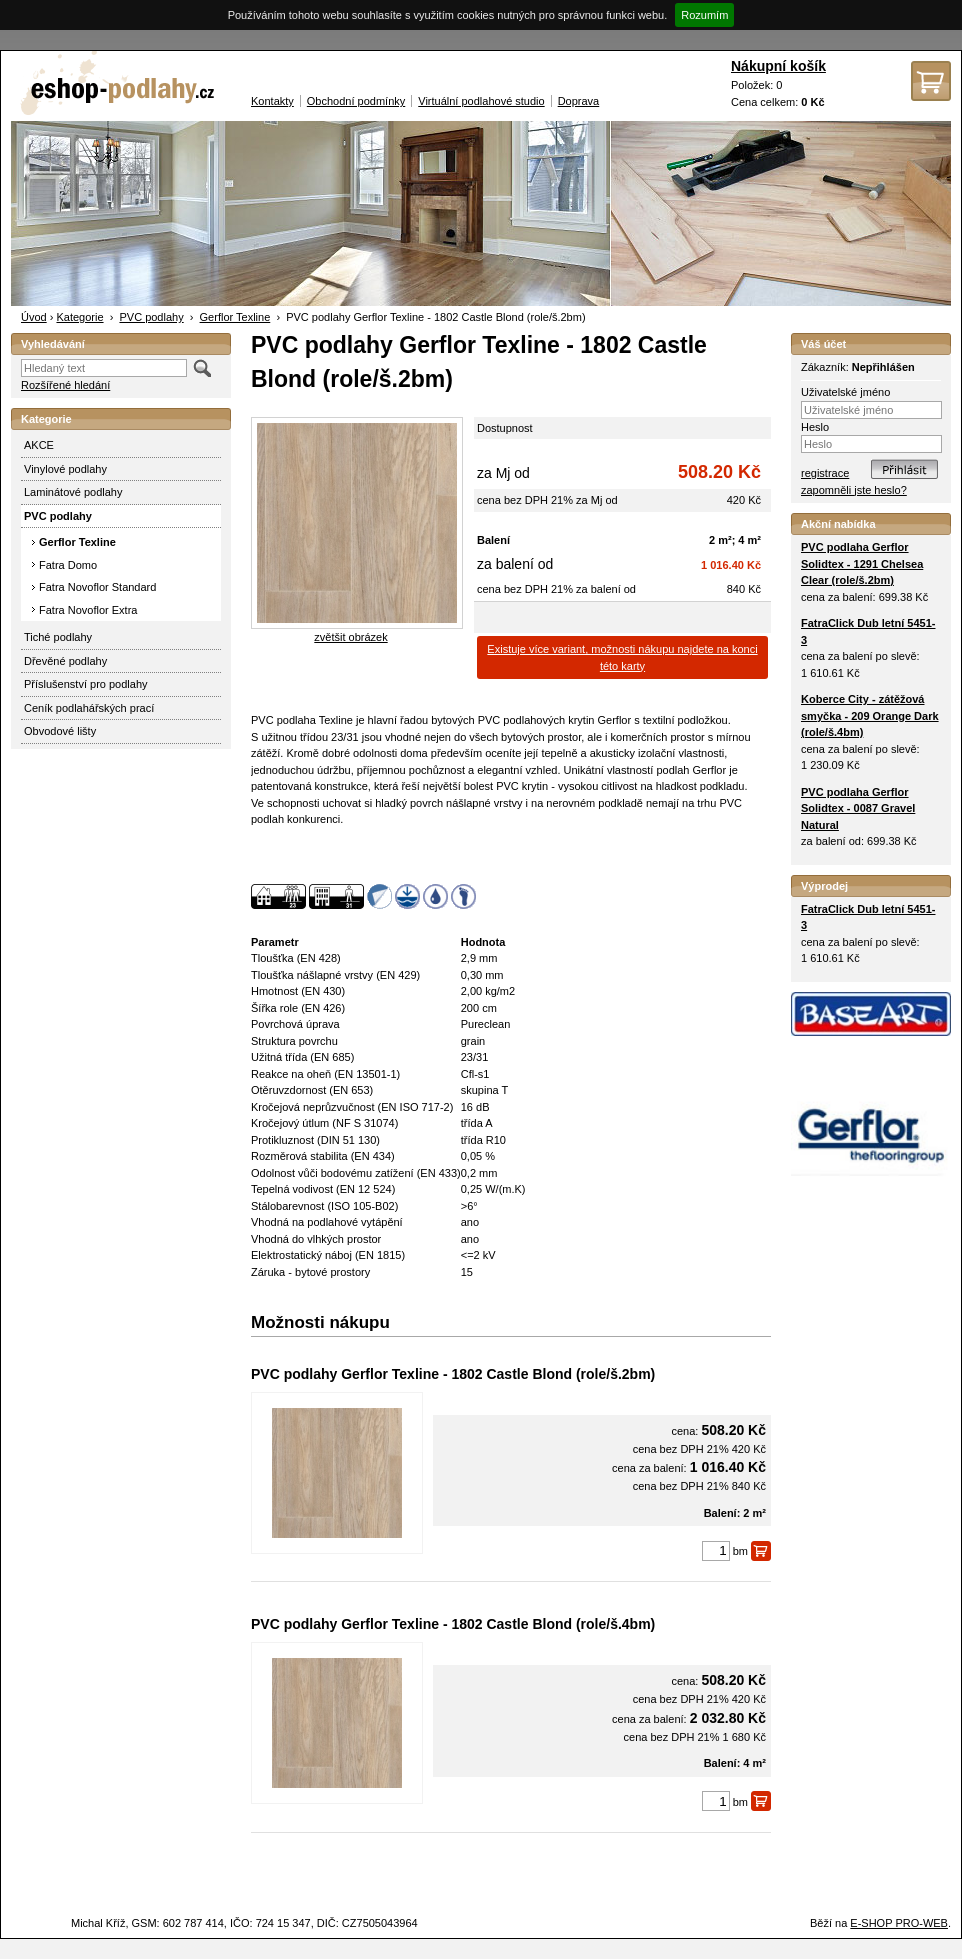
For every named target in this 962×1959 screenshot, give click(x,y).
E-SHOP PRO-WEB (899, 1923)
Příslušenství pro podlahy (86, 684)
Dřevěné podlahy (65, 661)
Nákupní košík (778, 66)
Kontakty (272, 101)
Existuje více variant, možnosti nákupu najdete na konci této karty (622, 657)
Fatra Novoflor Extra (88, 610)
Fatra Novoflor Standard (97, 587)
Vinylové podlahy (65, 469)
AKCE (39, 445)
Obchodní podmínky (356, 101)
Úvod (34, 317)
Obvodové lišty (60, 731)
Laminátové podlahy (73, 492)
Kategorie (79, 317)
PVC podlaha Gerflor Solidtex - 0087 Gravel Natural (858, 808)
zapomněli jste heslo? (854, 490)
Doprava (579, 101)
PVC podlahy (151, 317)
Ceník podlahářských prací (89, 708)
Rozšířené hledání (65, 385)
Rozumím (704, 15)
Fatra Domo (68, 565)
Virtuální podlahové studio (481, 101)
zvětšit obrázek (350, 637)
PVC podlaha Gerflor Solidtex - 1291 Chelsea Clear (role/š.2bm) (862, 563)
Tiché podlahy (58, 637)
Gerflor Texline (235, 317)
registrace (825, 473)
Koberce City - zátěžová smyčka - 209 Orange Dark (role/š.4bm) (870, 715)
